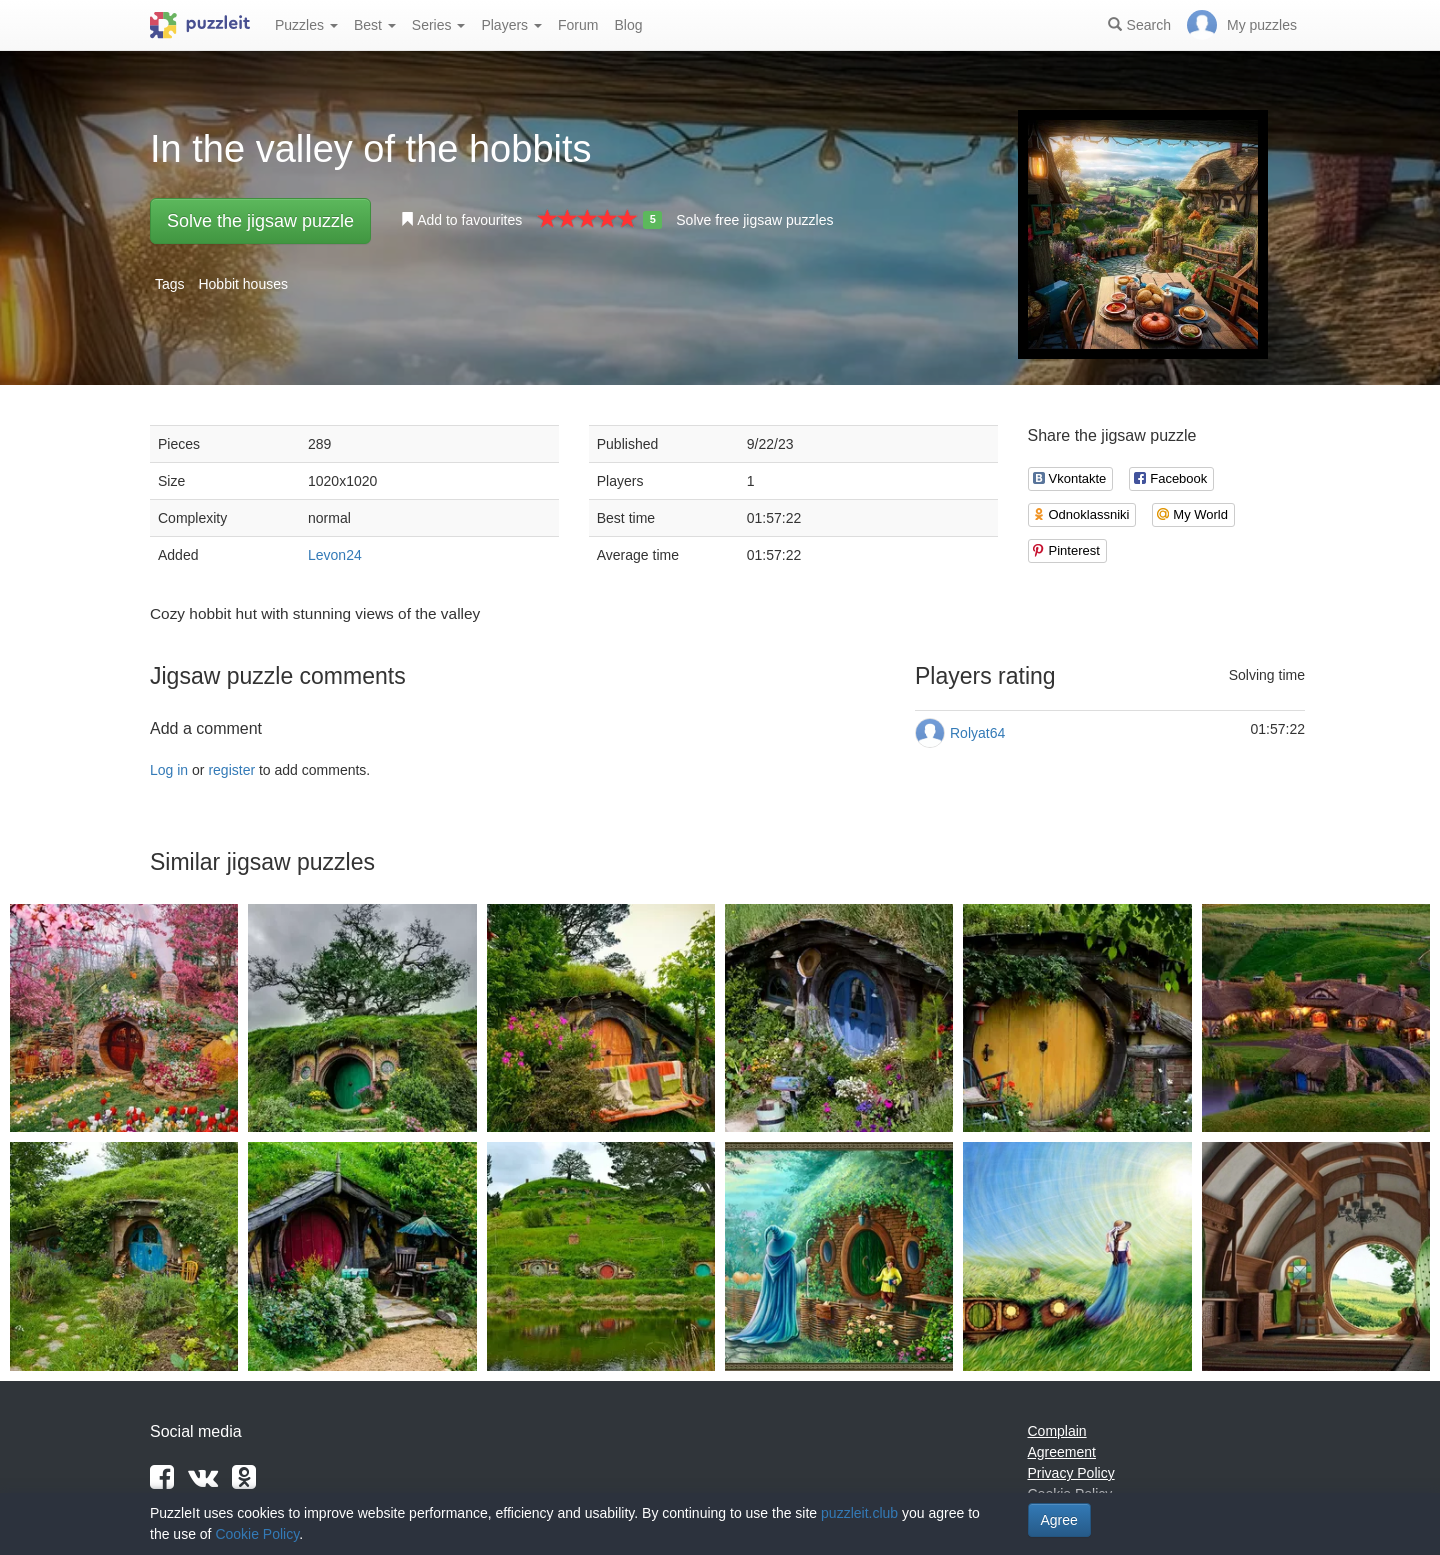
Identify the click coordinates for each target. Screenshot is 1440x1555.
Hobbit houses (243, 284)
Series (439, 25)
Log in (169, 770)
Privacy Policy (1071, 1473)
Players (511, 25)
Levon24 (335, 555)
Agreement (1062, 1452)
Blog (628, 25)
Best (375, 25)
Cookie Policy (257, 1534)
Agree (1059, 1520)
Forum (578, 25)
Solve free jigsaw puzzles (754, 220)
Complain (1057, 1431)
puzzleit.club (859, 1513)
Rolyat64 (977, 733)
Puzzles (306, 25)
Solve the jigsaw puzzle (260, 221)
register (231, 770)
